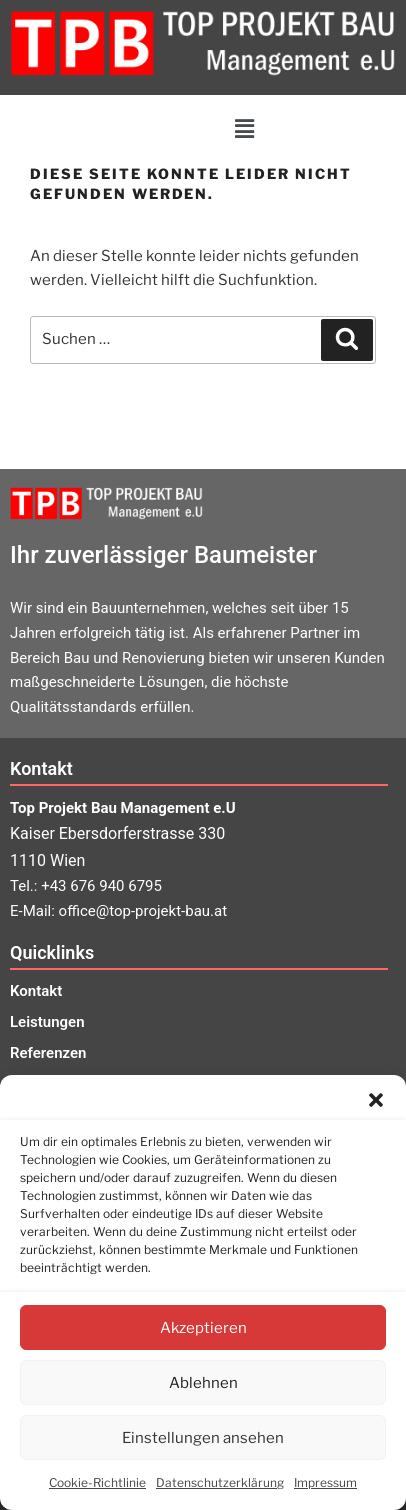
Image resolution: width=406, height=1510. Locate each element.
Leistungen (47, 1022)
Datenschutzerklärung (220, 1482)
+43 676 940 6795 (101, 886)
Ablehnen (203, 1383)
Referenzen (48, 1053)
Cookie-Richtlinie (97, 1482)
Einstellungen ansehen (203, 1438)
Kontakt (36, 991)
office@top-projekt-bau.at (143, 911)
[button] (376, 1100)
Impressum (325, 1482)
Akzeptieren (203, 1328)
